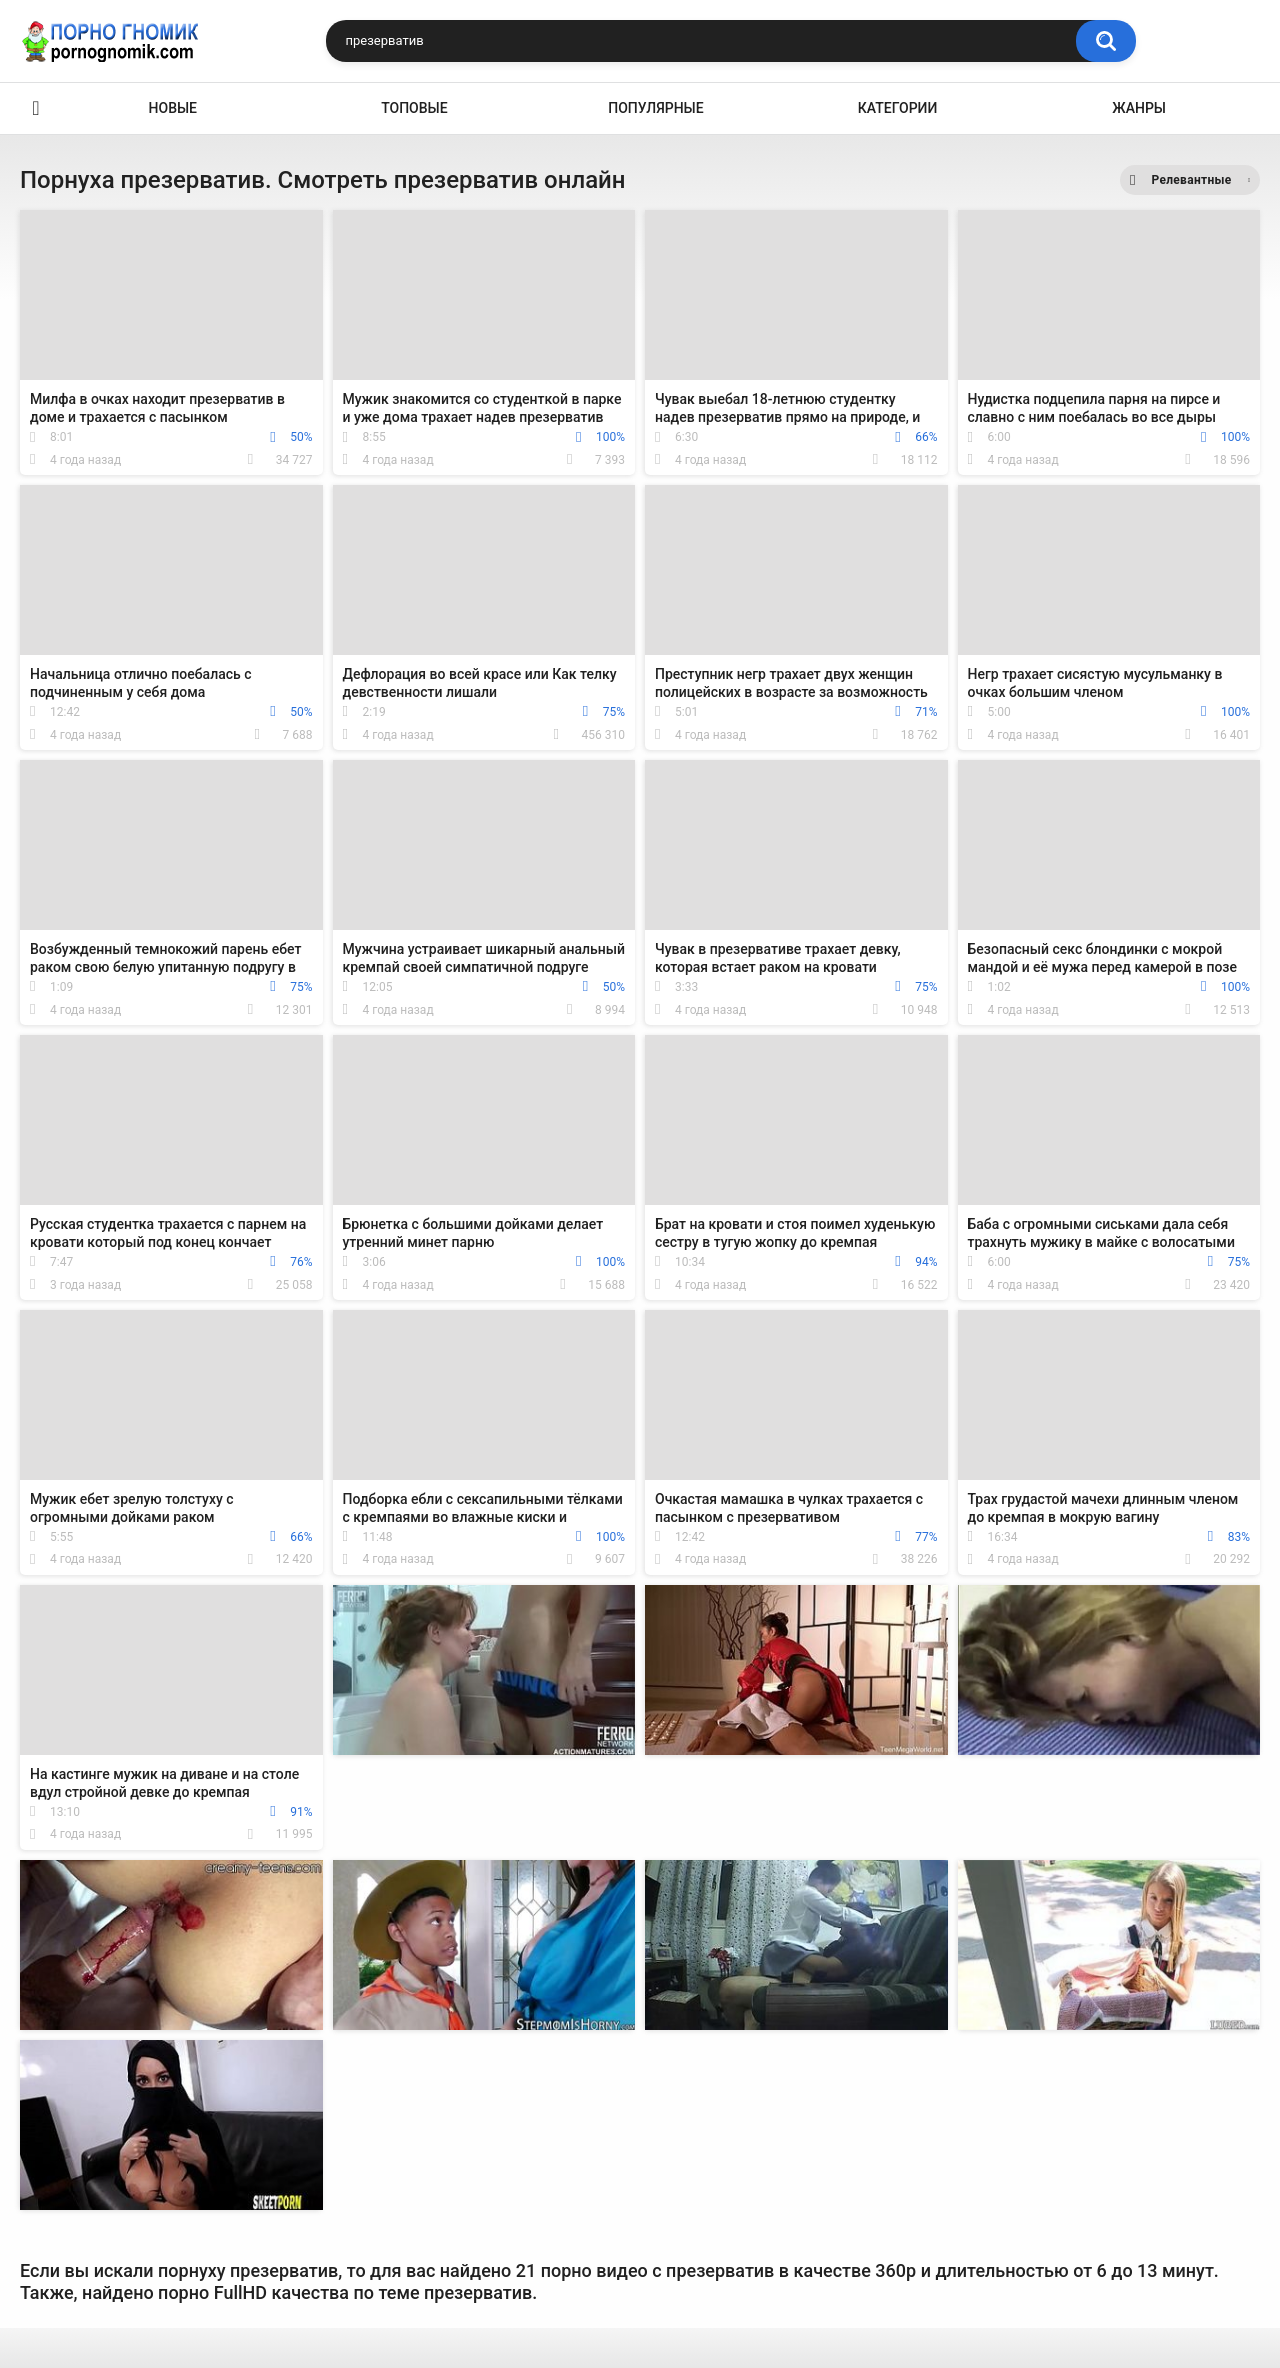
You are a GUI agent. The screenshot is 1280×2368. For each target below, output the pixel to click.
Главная (36, 108)
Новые (173, 108)
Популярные (655, 108)
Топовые (414, 108)
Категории (898, 108)
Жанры (1139, 108)
